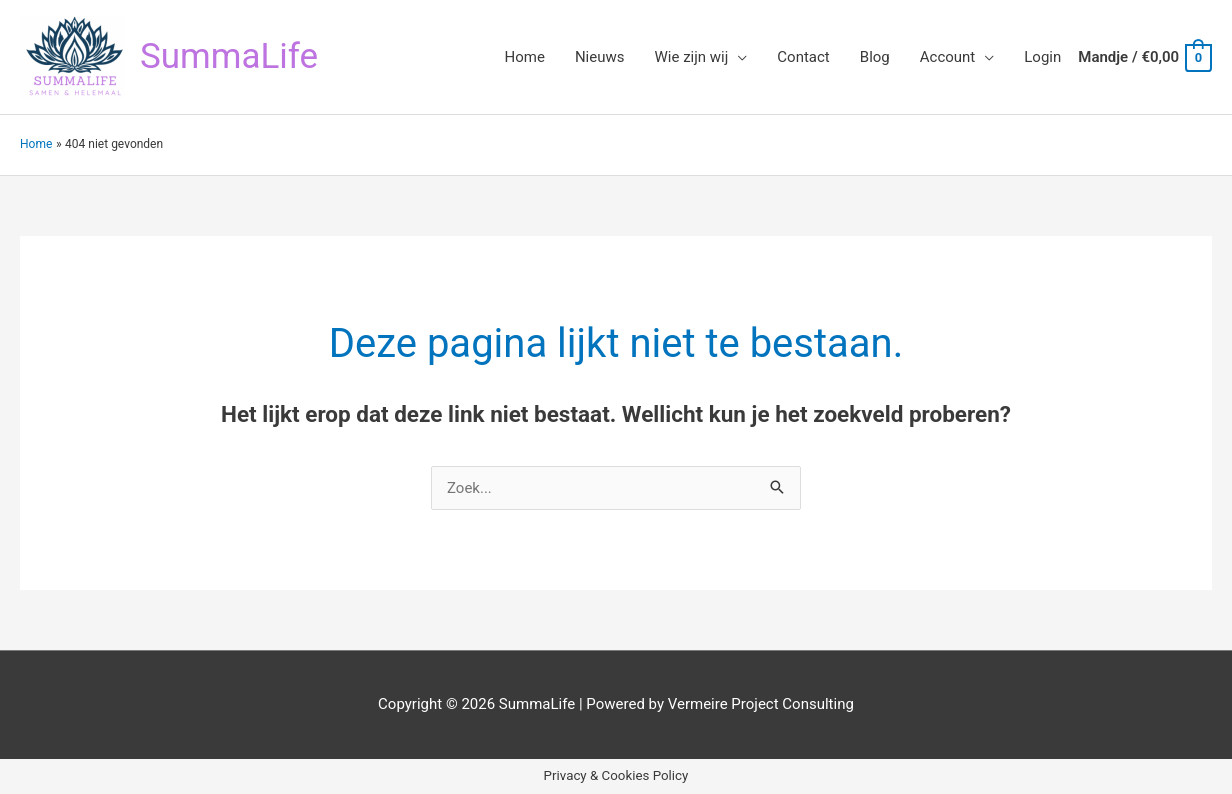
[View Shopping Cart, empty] (1144, 57)
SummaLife (229, 56)
